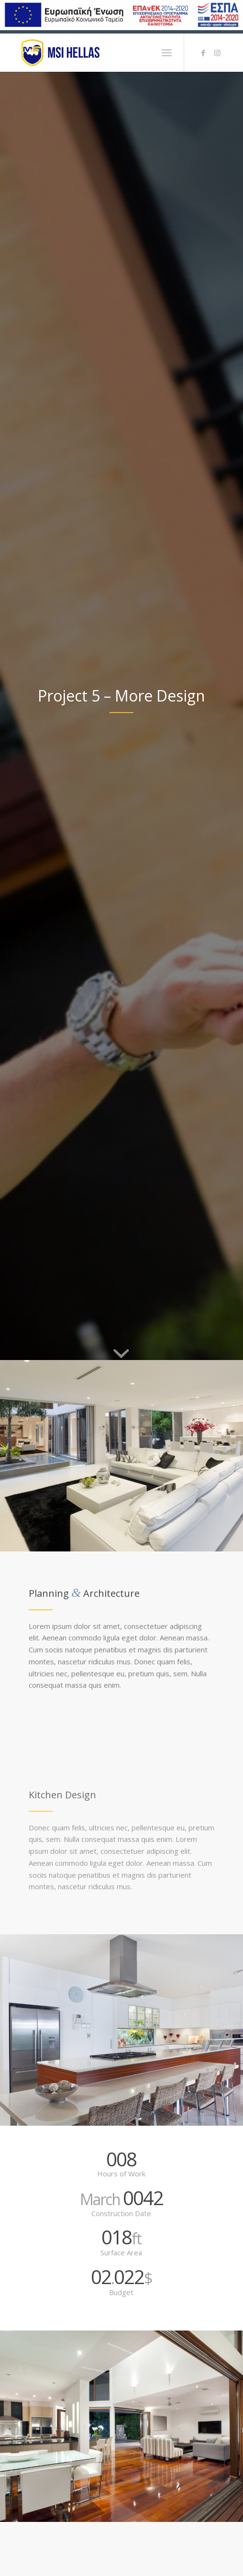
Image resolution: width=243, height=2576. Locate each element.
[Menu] (167, 52)
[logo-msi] (100, 52)
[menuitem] (167, 52)
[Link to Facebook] (203, 52)
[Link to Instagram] (217, 52)
